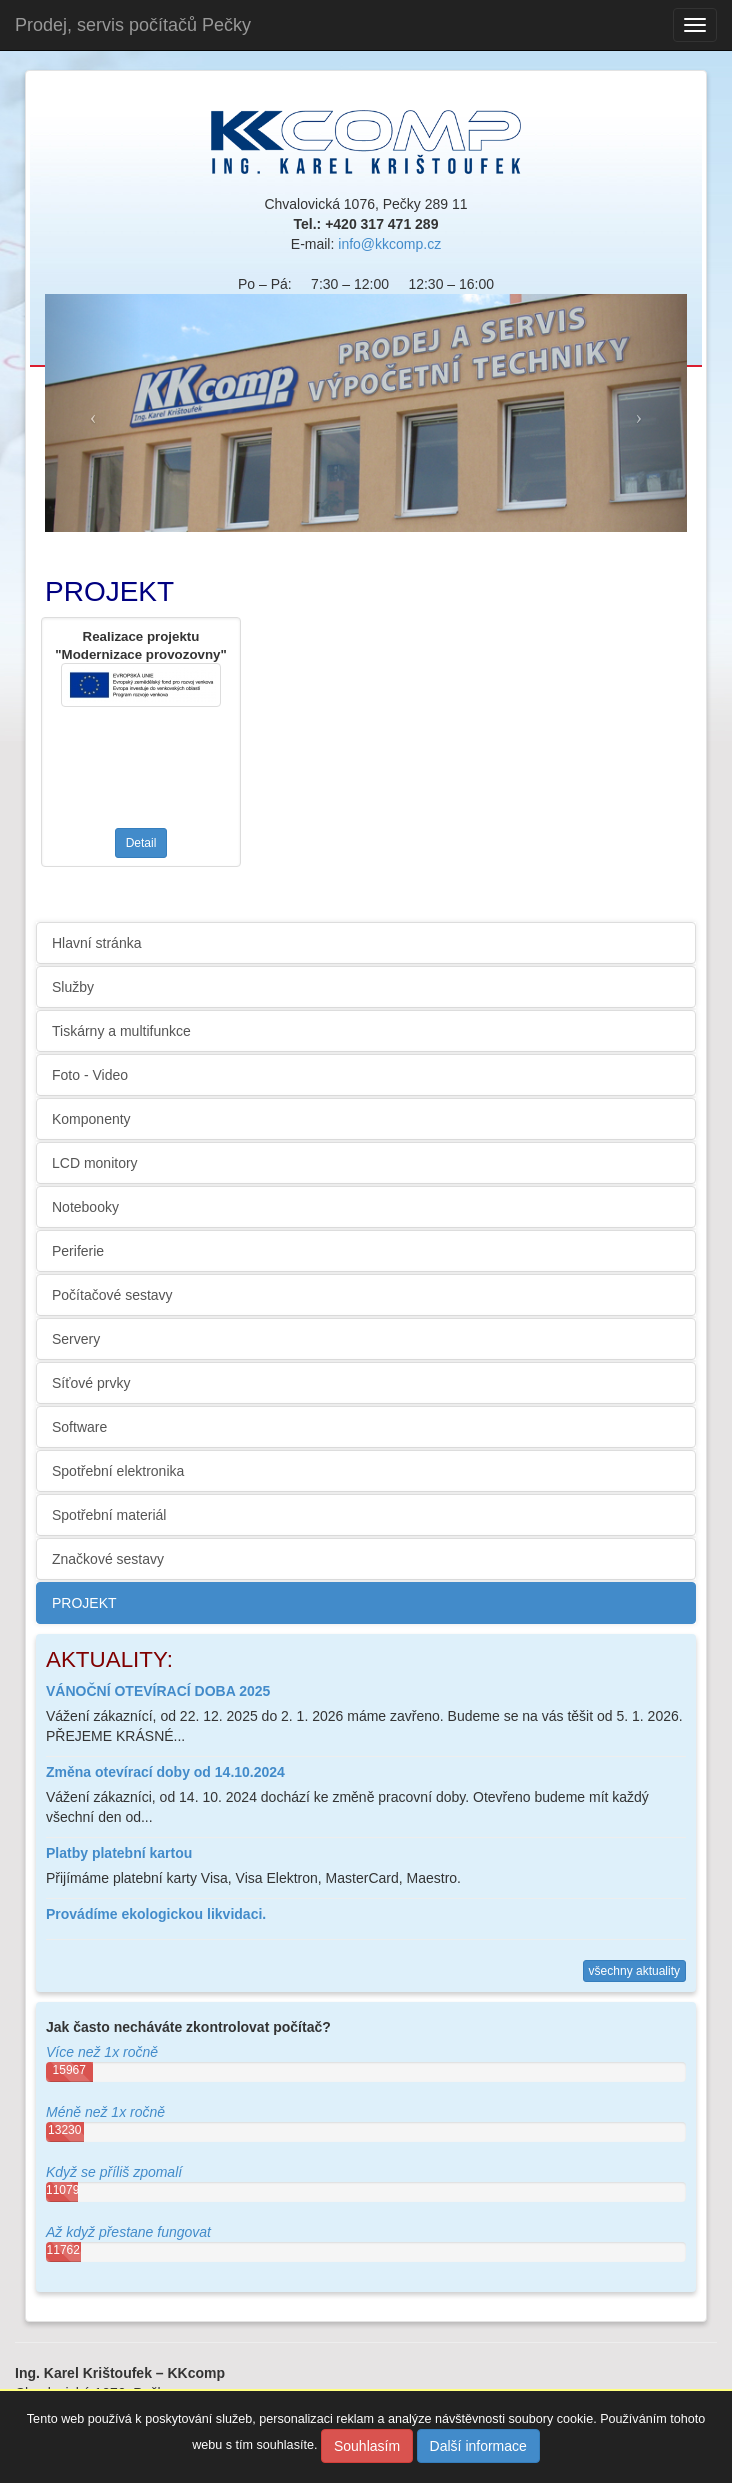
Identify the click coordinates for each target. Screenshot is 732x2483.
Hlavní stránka (96, 943)
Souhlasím (367, 2446)
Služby (73, 987)
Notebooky (85, 1207)
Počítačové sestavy (112, 1295)
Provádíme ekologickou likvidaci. (156, 1914)
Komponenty (91, 1119)
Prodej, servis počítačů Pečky (133, 25)
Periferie (78, 1251)
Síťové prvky (91, 1383)
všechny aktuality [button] (634, 1971)
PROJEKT (84, 1603)
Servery (76, 1339)
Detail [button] (141, 843)
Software (79, 1427)
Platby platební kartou (119, 1853)
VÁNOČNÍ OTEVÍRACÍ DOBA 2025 (158, 1691)
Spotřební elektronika (118, 1471)
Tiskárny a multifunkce (121, 1031)
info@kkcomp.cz (389, 244)
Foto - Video (90, 1075)
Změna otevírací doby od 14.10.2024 (165, 1772)
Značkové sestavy (108, 1559)
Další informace (478, 2446)
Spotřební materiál (109, 1515)
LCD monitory (95, 1163)
